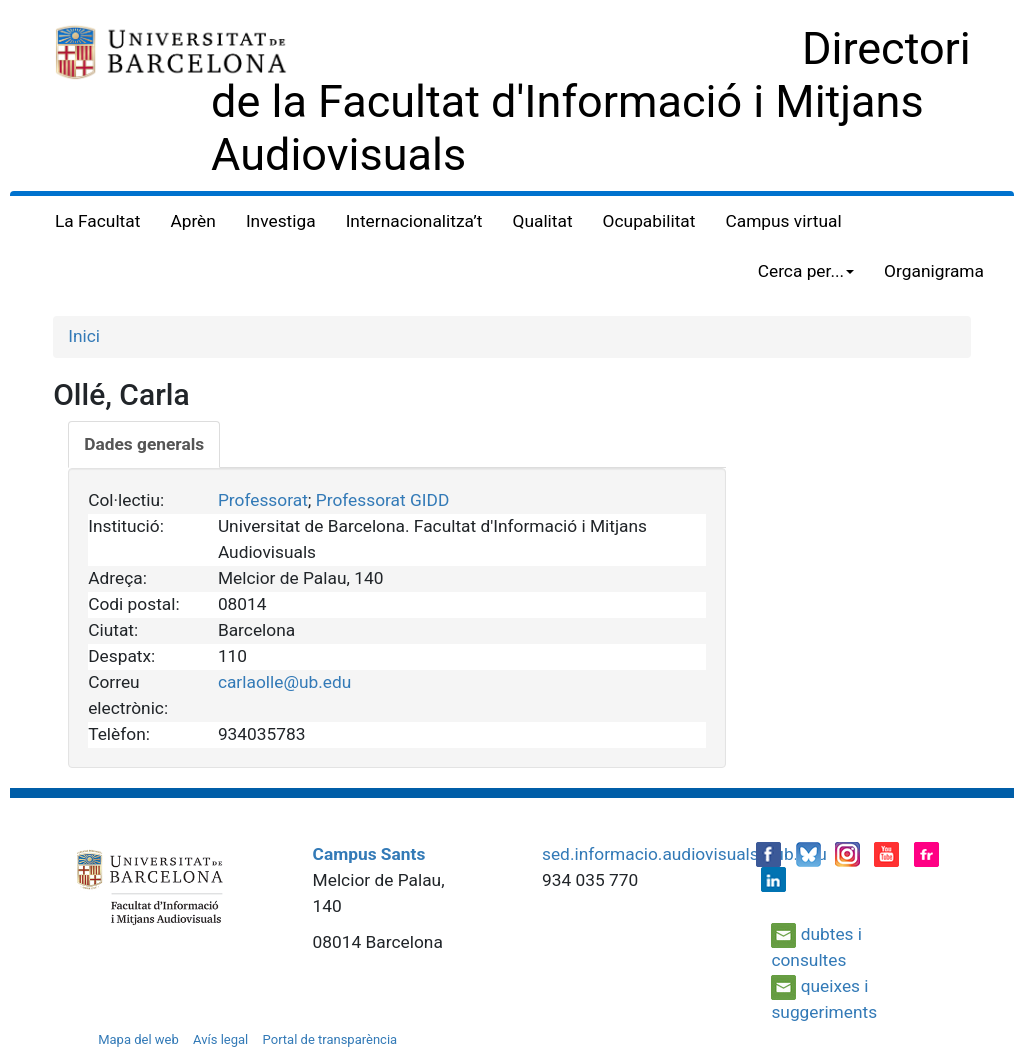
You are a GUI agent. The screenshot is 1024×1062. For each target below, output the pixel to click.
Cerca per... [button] (806, 271)
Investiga (281, 221)
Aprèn (193, 221)
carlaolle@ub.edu (284, 682)
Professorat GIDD (382, 500)
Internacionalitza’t (414, 221)
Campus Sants (369, 854)
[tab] (144, 444)
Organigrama (934, 271)
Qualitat (543, 221)
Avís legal (220, 1039)
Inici (84, 336)
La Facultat (97, 221)
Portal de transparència (330, 1039)
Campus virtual (783, 221)
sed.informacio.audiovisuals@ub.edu (684, 854)
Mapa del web (138, 1039)
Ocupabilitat (649, 221)
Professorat (263, 500)
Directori (886, 48)
